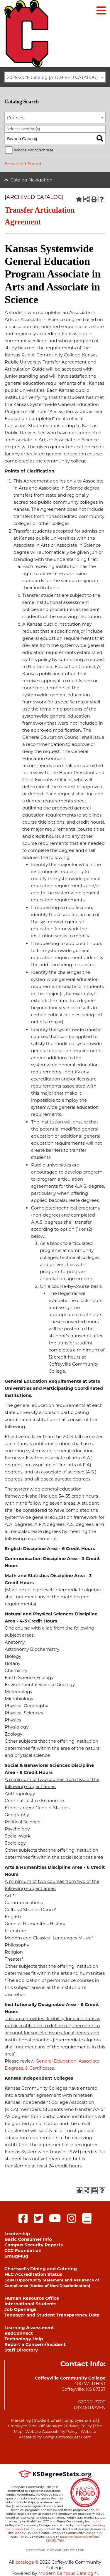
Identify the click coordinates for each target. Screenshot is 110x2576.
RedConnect (18, 2333)
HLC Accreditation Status (33, 2274)
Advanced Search (23, 163)
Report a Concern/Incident (35, 2344)
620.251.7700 (92, 2402)
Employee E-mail (80, 2420)
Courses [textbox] (15, 117)
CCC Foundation (23, 2250)
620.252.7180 (54, 2540)
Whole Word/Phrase (34, 150)
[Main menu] (101, 10)
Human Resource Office (31, 2298)
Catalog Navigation (32, 180)
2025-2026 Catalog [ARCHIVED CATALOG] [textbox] (52, 77)
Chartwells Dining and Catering (40, 2268)
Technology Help (23, 2339)
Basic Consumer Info (28, 2239)
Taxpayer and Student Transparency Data (51, 2315)
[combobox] (55, 77)
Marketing (21, 2420)
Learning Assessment (29, 2327)
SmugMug (16, 2256)
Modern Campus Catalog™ (68, 2573)
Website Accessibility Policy (51, 2431)
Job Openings (20, 2309)
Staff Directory (21, 2350)
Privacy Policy (79, 2425)
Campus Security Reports (33, 2245)
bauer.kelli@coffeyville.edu (79, 2537)
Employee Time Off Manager (35, 2425)
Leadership (17, 2233)
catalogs (25, 2562)
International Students (30, 2303)
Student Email (47, 2420)
